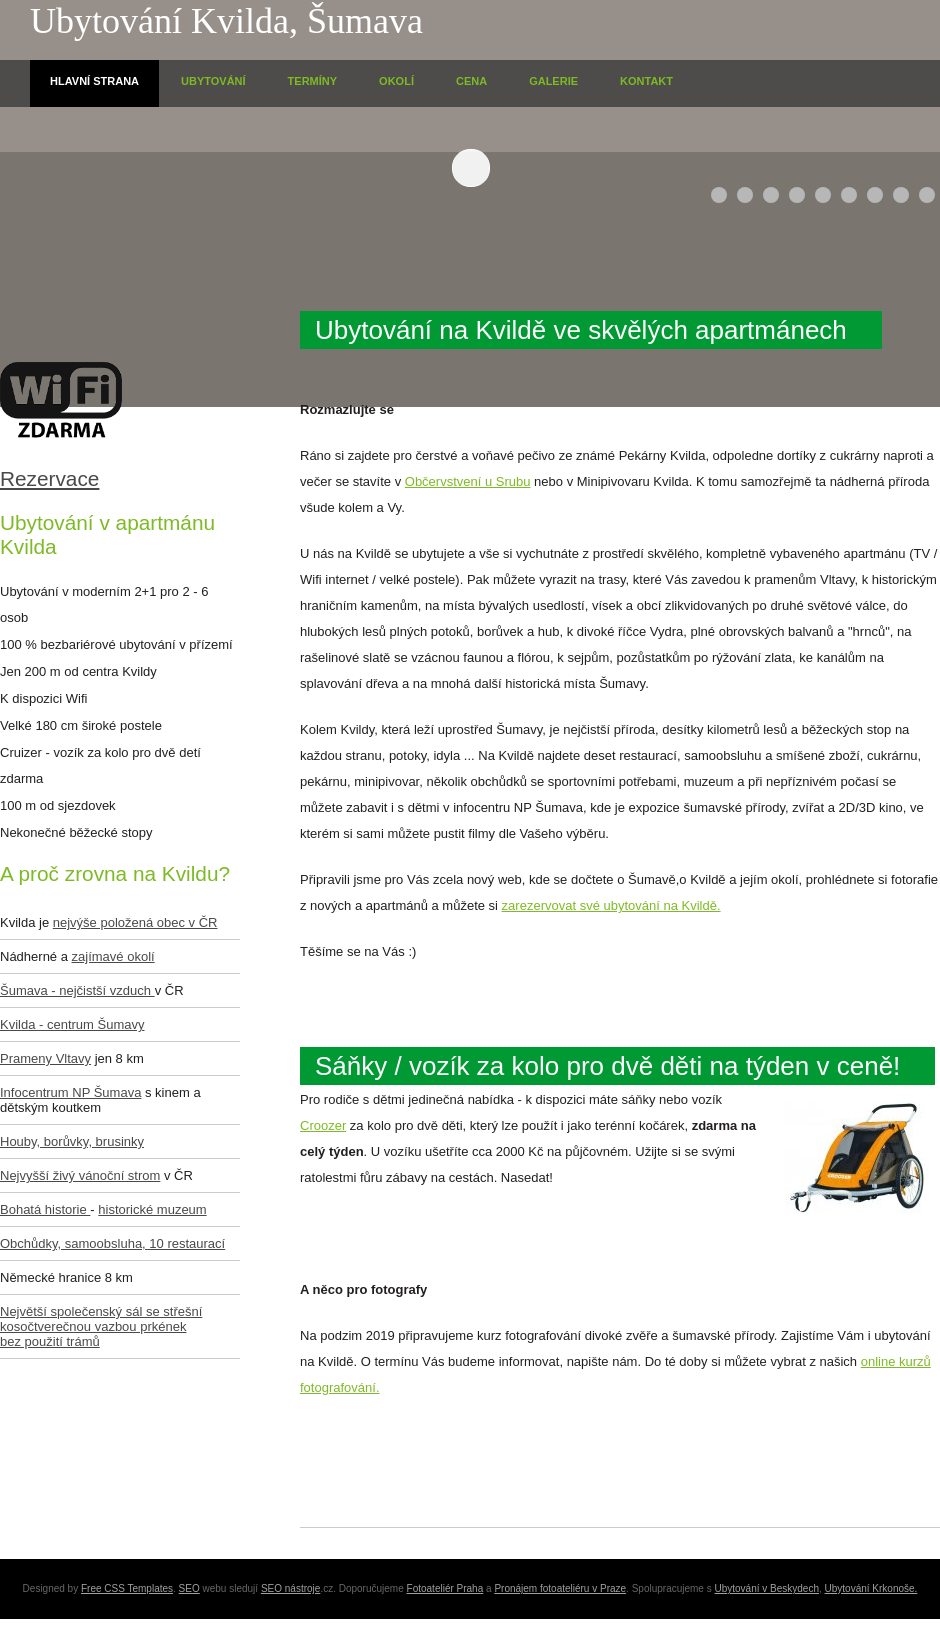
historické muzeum (152, 1209)
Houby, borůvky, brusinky (72, 1141)
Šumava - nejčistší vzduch (77, 990)
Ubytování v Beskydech (767, 1588)
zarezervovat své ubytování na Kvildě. (611, 905)
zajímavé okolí (113, 956)
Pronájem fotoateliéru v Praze (560, 1588)
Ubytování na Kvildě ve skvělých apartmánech (581, 330)
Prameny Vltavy (45, 1058)
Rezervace (49, 478)
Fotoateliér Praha (445, 1588)
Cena (471, 81)
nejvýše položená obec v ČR (135, 922)
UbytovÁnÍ (213, 81)
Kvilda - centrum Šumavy (72, 1024)
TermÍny (313, 81)
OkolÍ (396, 81)
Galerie (553, 81)
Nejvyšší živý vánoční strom (80, 1175)
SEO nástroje (290, 1588)
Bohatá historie (45, 1209)
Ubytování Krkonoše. (871, 1588)
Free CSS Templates (127, 1588)
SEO (189, 1588)
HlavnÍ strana (94, 81)
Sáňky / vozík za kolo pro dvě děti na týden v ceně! (607, 1066)
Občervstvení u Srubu (468, 481)
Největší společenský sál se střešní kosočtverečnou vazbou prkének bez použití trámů (101, 1326)
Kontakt (646, 81)
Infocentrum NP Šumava (70, 1092)
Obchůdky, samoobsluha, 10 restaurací (112, 1243)
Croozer (323, 1125)
